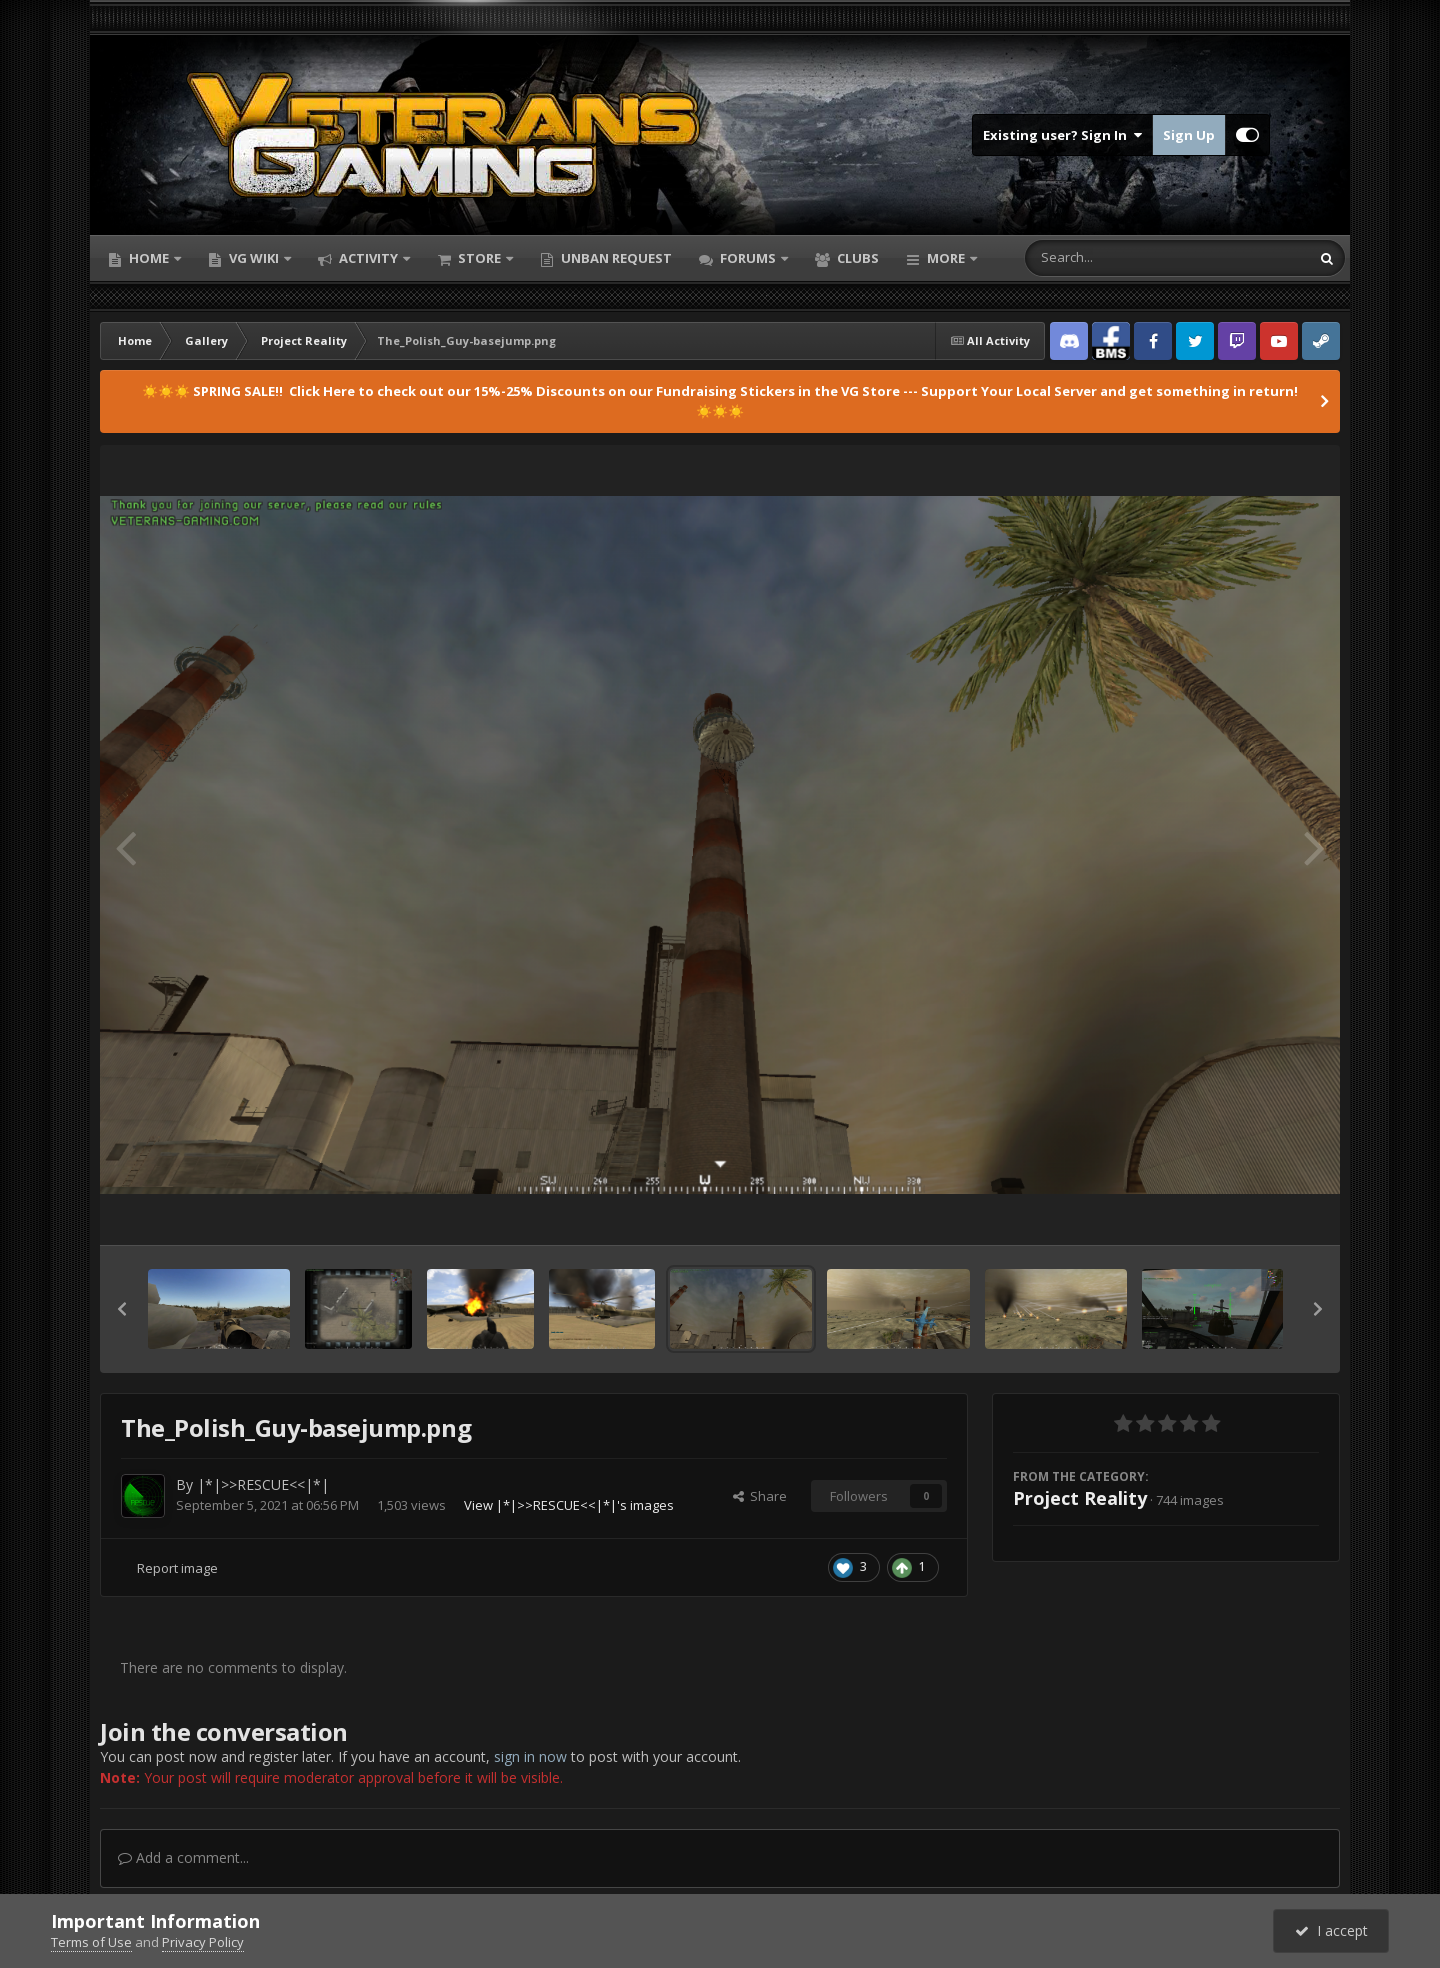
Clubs (856, 258)
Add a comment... (183, 1857)
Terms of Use (91, 1942)
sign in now (530, 1756)
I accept (1331, 1930)
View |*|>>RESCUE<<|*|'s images (569, 1505)
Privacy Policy (203, 1942)
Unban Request (615, 258)
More (946, 258)
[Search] (1115, 258)
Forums (748, 258)
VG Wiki (254, 258)
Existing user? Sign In (1062, 135)
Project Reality (1080, 1498)
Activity (368, 258)
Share (760, 1496)
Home (149, 258)
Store (479, 258)
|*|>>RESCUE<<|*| (263, 1484)
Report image (177, 1568)
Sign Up (1189, 135)
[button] (122, 1309)
